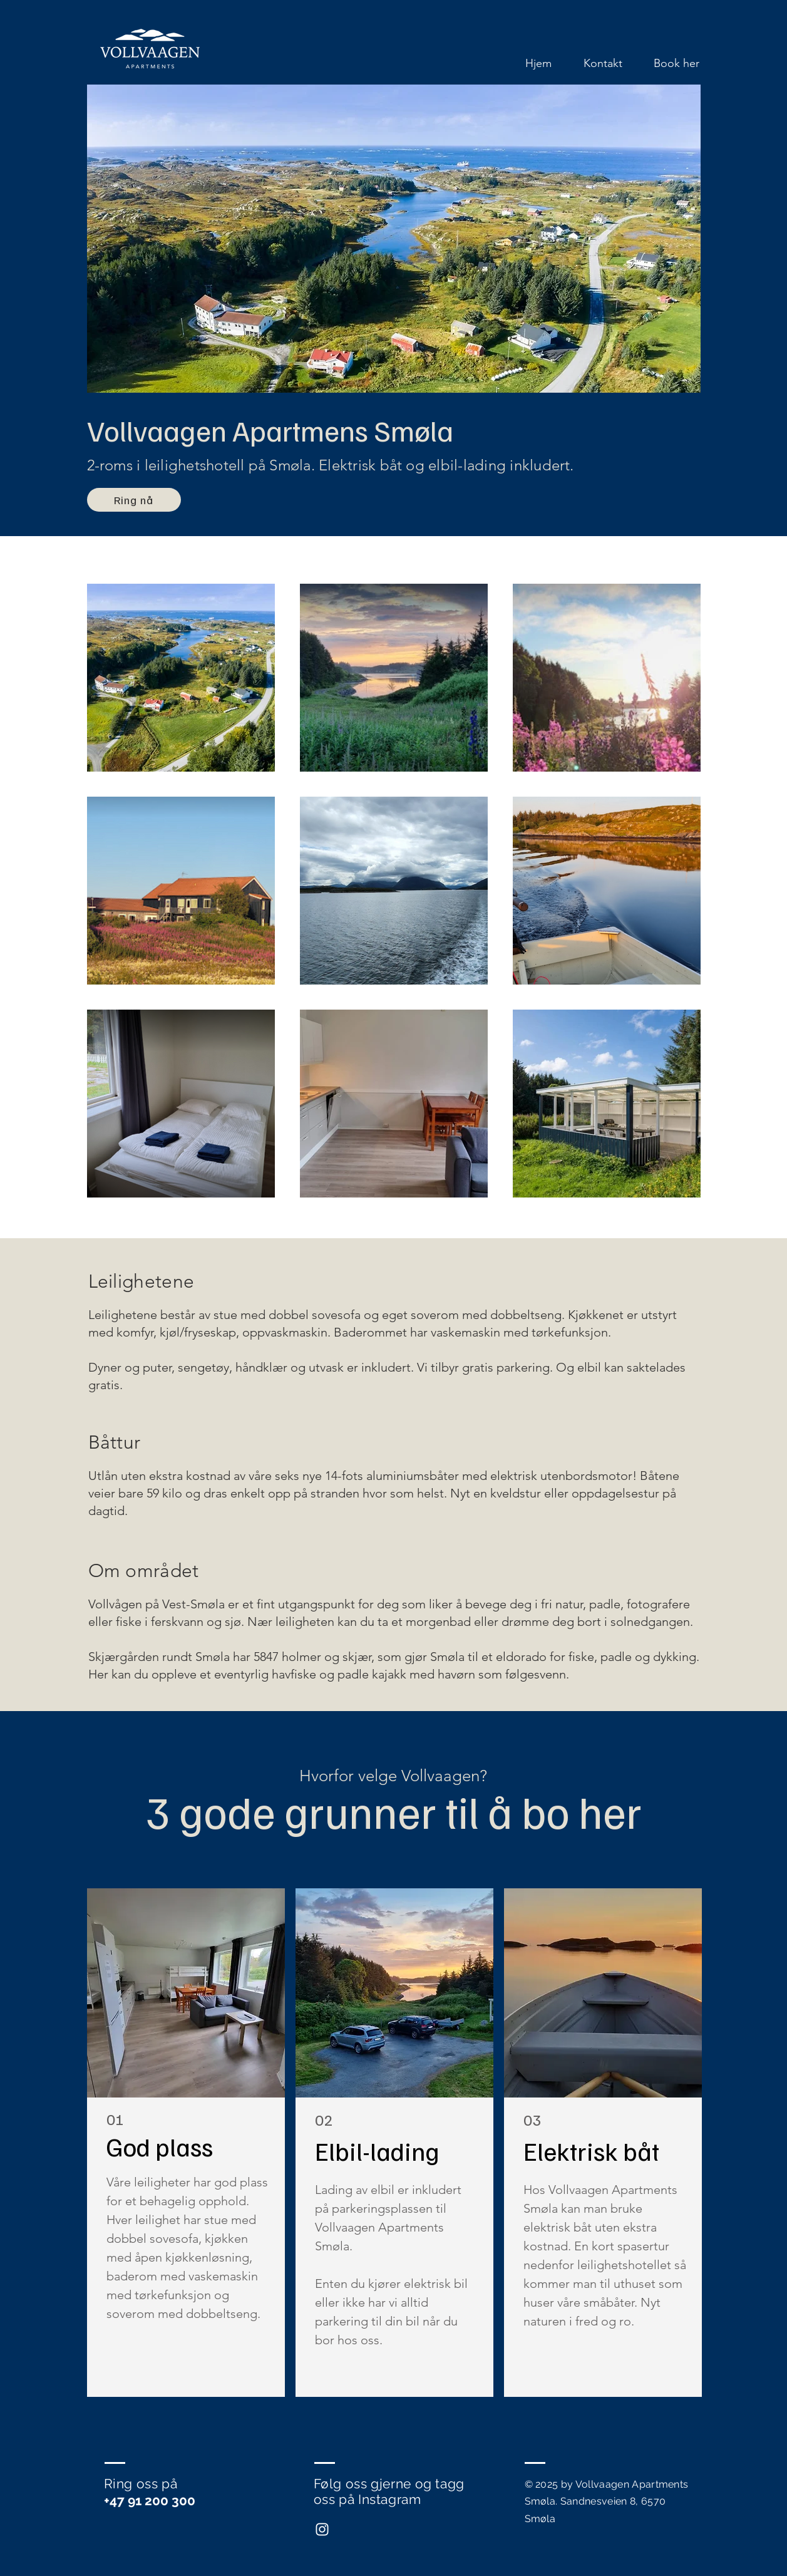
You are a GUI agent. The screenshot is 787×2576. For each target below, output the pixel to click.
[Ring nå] (134, 500)
